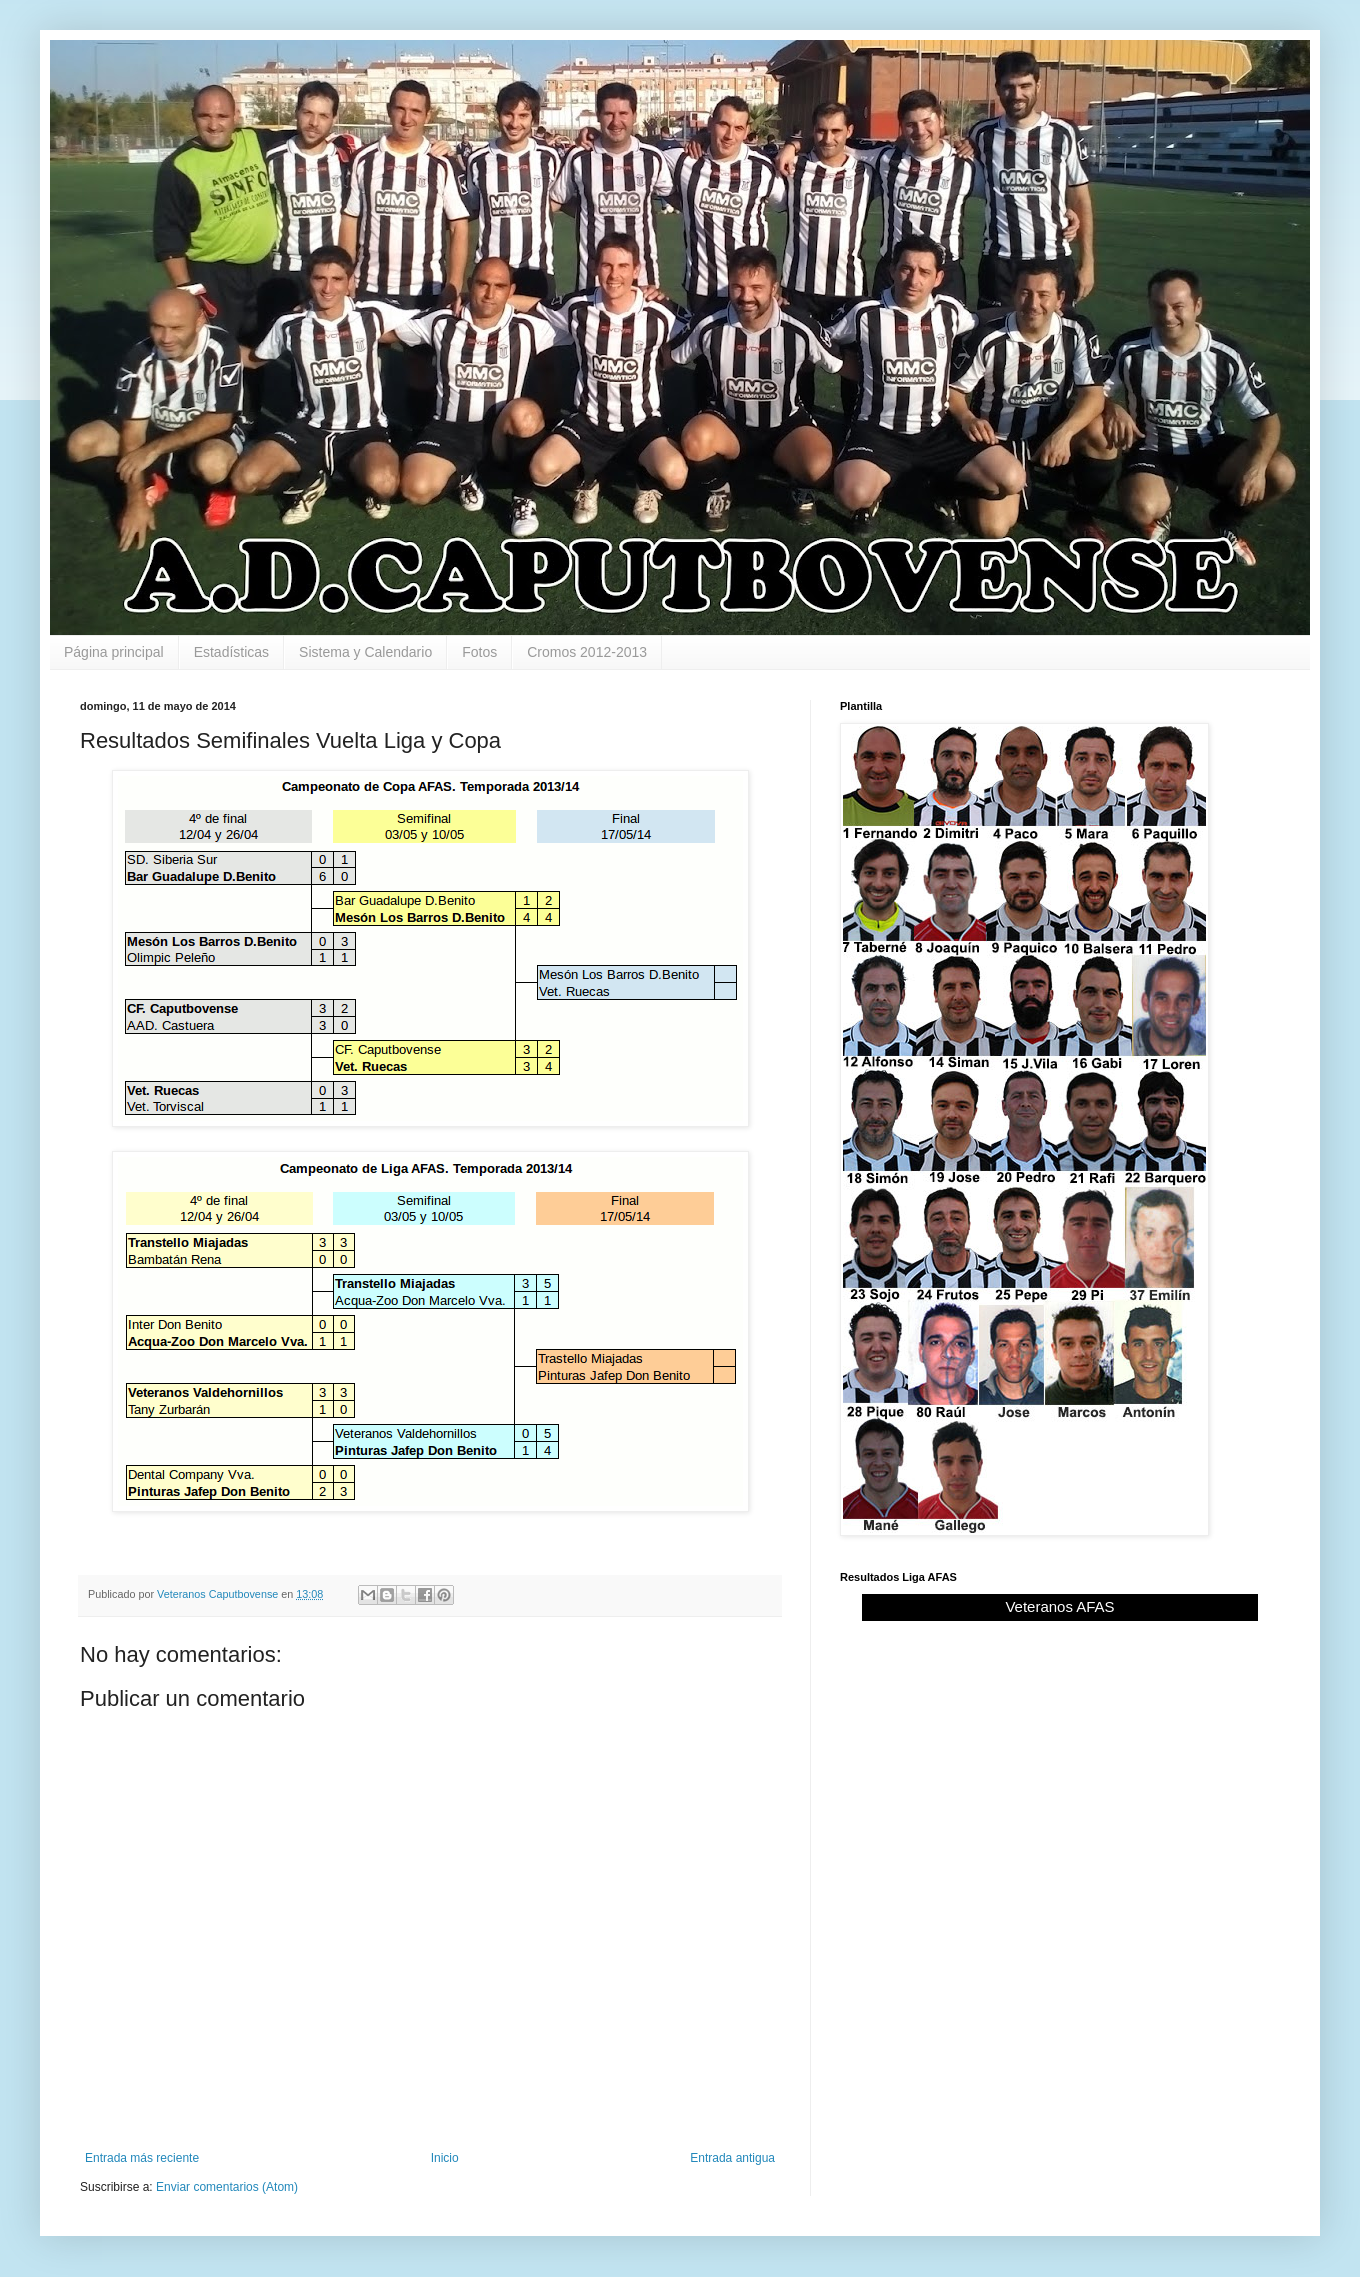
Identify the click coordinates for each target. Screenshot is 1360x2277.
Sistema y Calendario (365, 652)
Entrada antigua (732, 2158)
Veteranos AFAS (1059, 1606)
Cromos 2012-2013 (587, 652)
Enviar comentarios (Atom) (227, 2187)
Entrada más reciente (142, 2158)
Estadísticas (231, 652)
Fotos (479, 652)
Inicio (445, 2158)
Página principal (114, 652)
